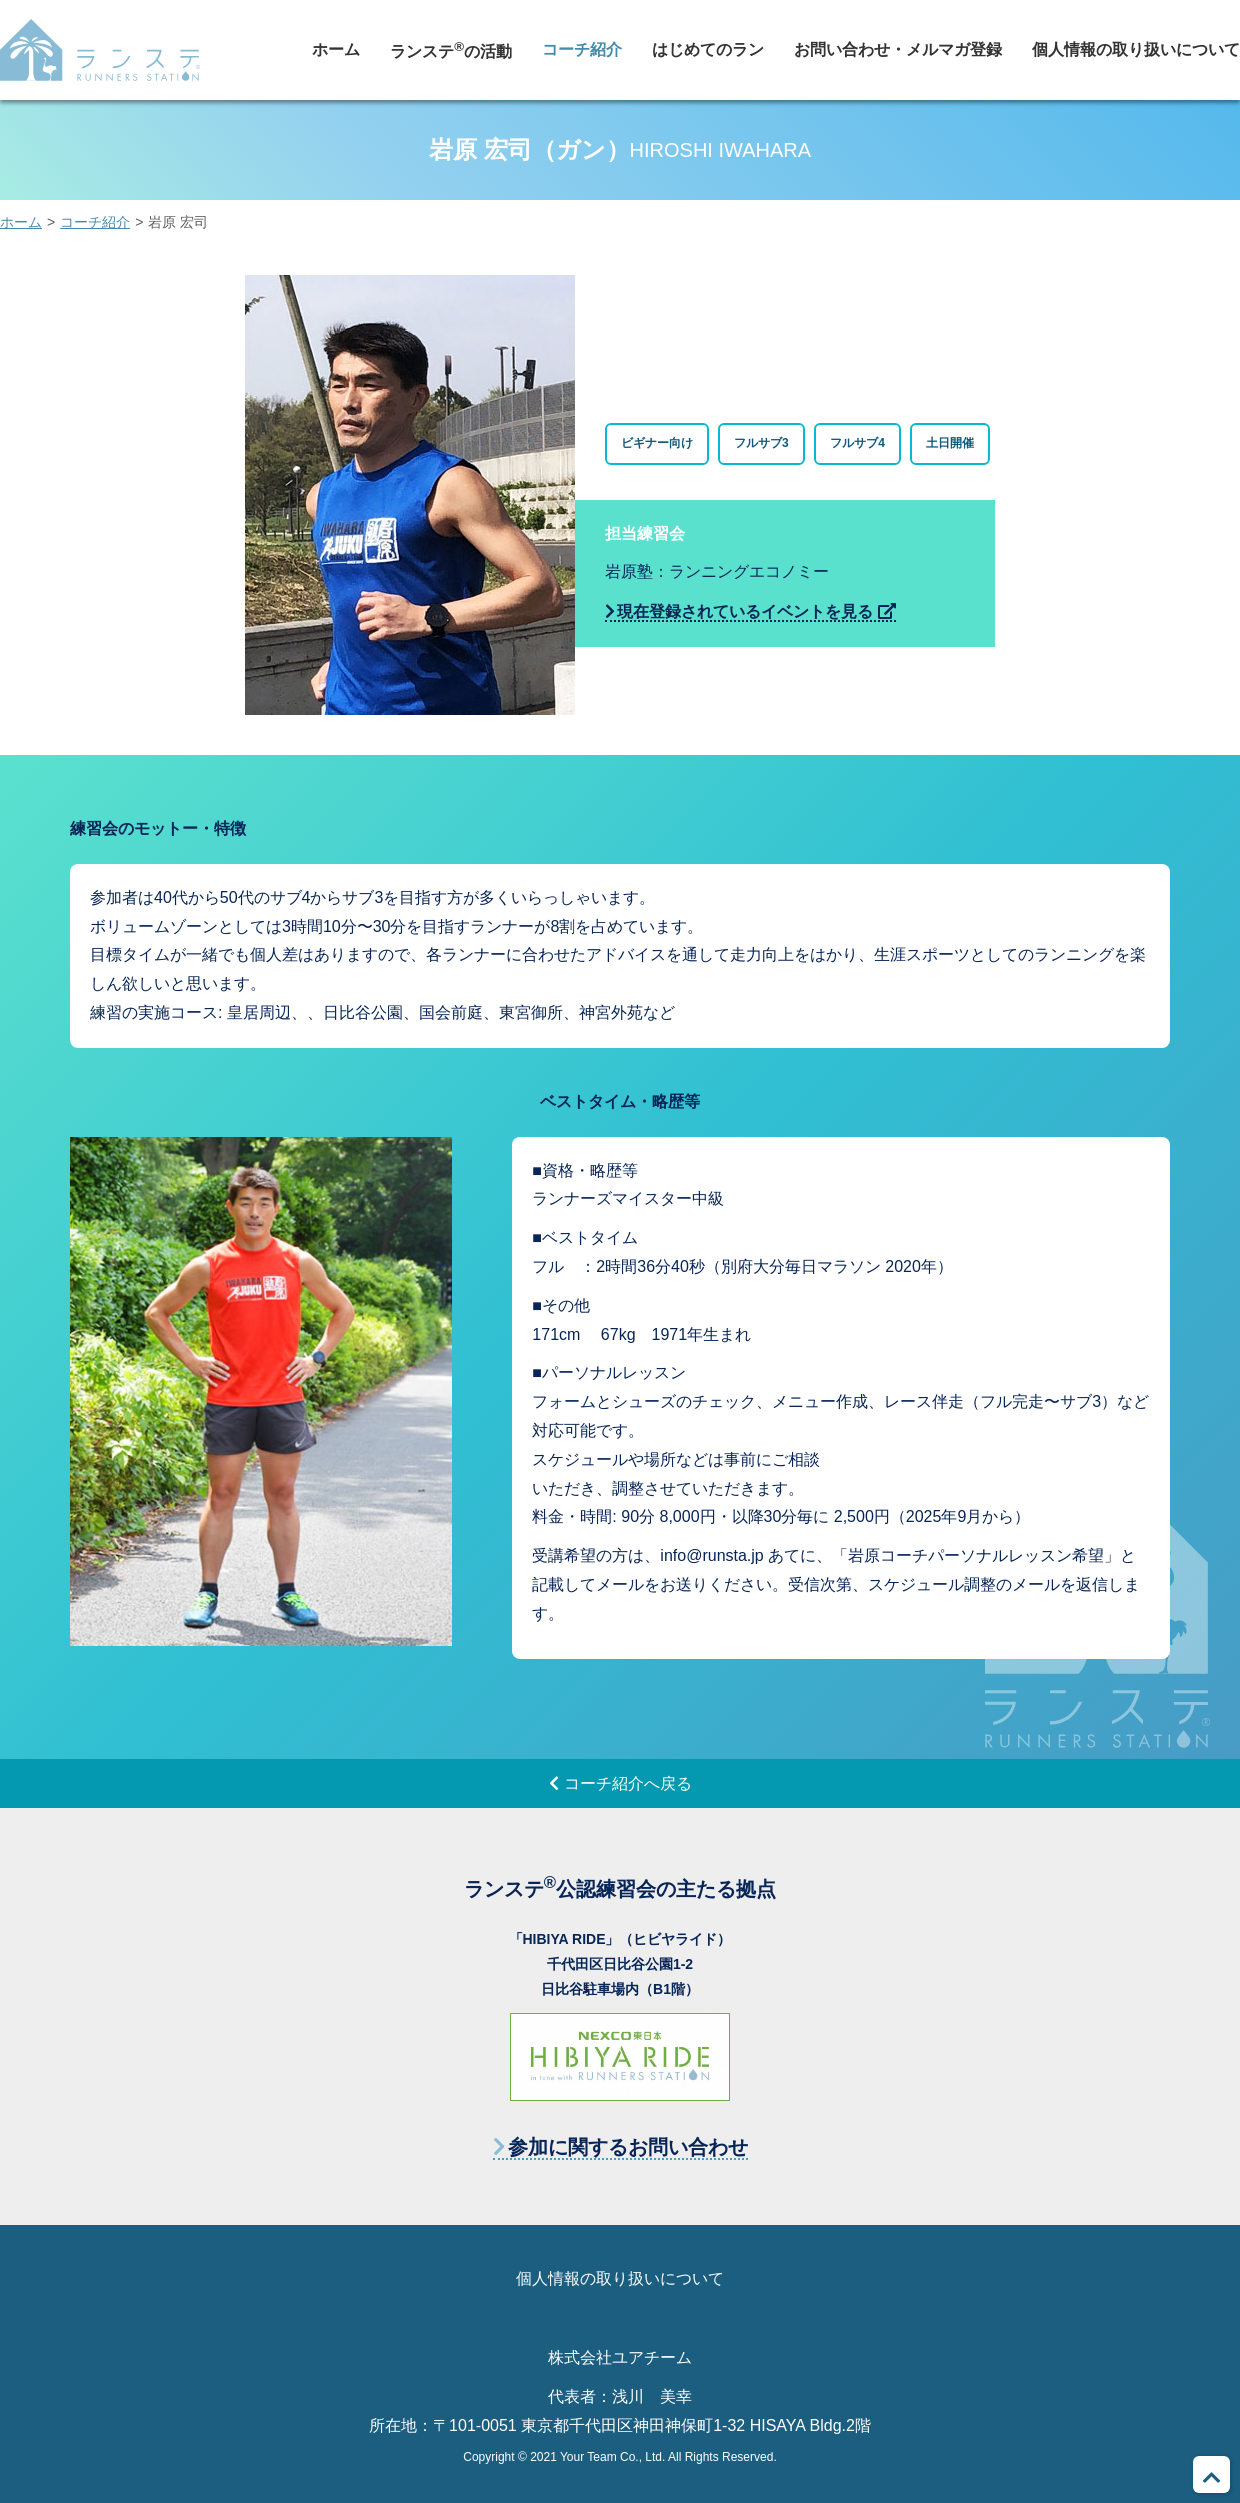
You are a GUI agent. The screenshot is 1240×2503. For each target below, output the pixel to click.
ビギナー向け (657, 443)
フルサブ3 (761, 443)
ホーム (336, 49)
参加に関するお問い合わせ (628, 2147)
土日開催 (950, 443)
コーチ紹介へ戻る (628, 1783)
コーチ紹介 (582, 49)
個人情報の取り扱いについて (1136, 49)
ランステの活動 (451, 49)
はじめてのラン (708, 49)
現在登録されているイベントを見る (745, 611)
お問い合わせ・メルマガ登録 (898, 49)
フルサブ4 (857, 443)
